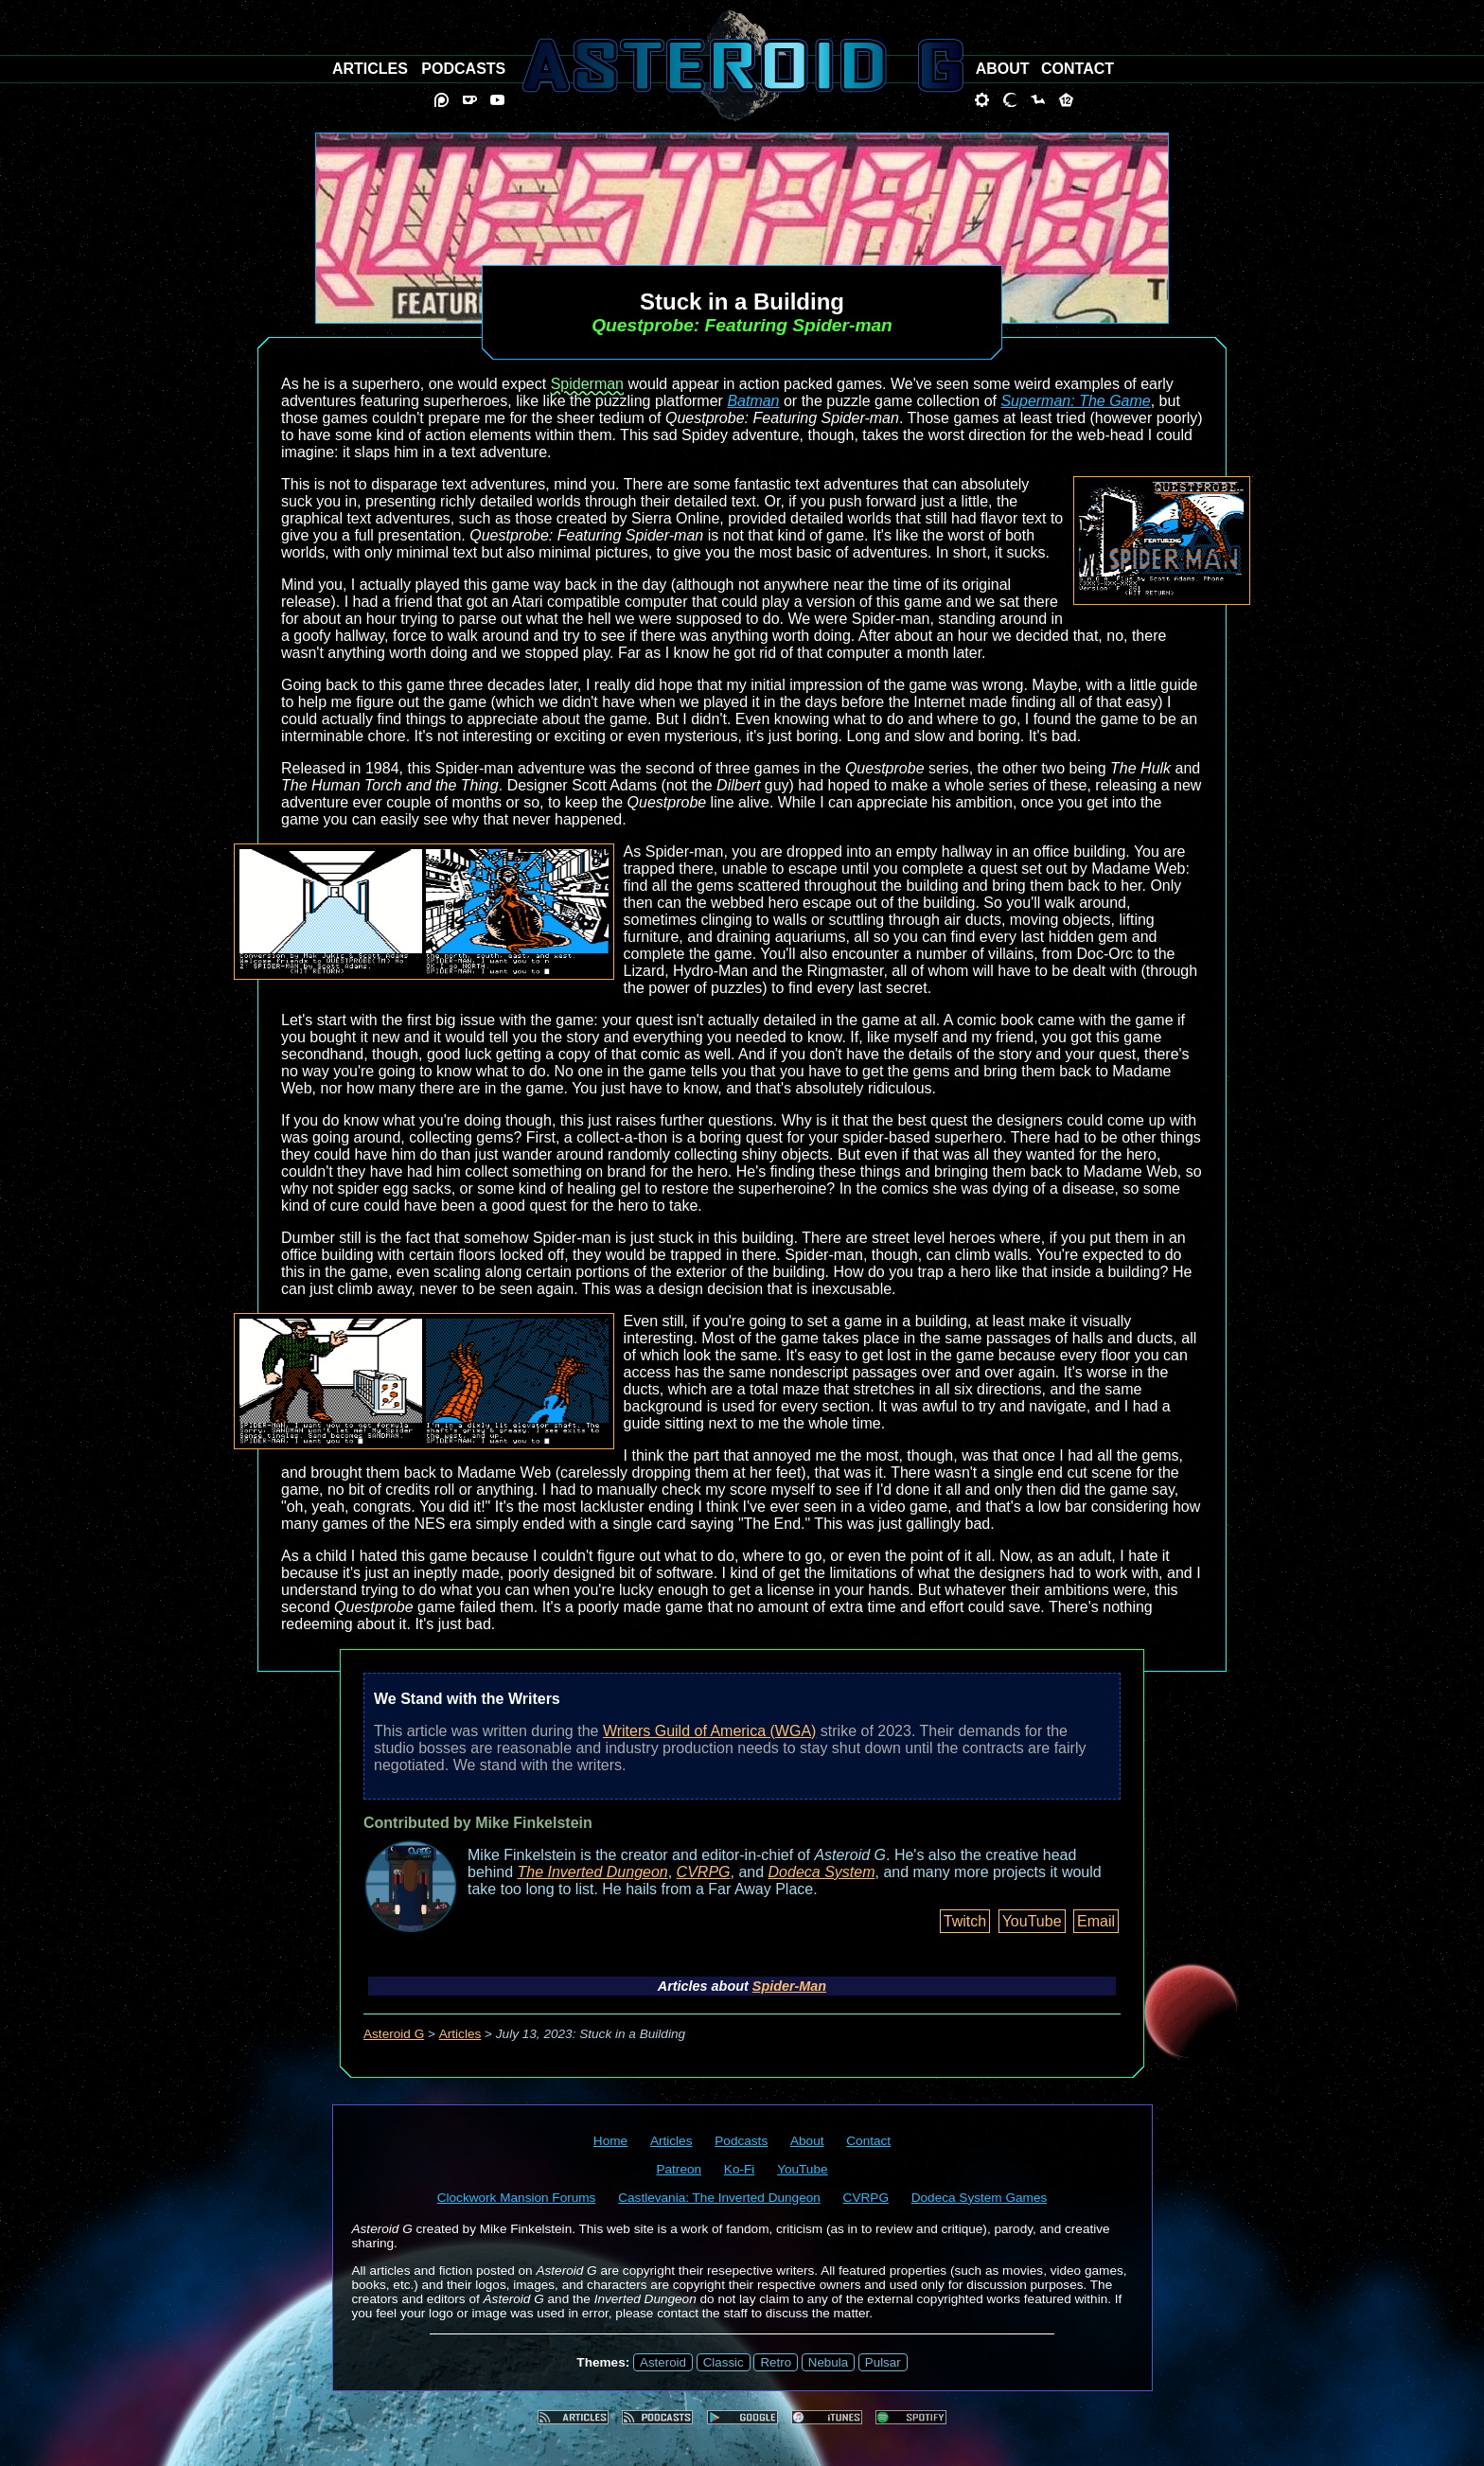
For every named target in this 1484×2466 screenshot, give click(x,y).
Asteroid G (393, 2034)
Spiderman (587, 384)
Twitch (965, 1921)
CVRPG (704, 1872)
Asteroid (663, 2362)
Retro (775, 2362)
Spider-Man (789, 1986)
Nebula (828, 2362)
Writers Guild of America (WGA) (710, 1731)
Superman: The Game (1075, 401)
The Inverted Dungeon (593, 1872)
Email (1096, 1921)
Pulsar (883, 2362)
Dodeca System (821, 1872)
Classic (723, 2362)
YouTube (1032, 1921)
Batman (753, 401)
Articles (460, 2034)
